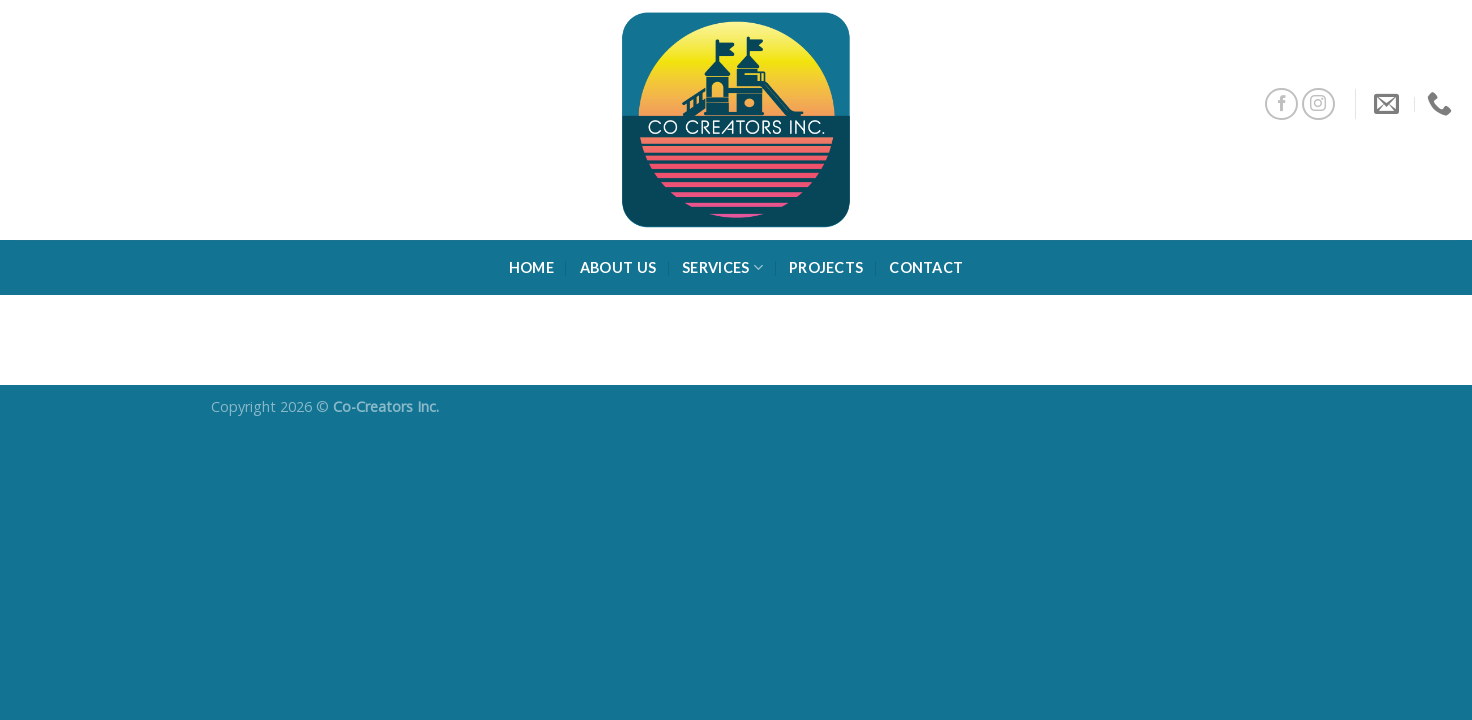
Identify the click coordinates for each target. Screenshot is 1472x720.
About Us (618, 267)
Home (531, 267)
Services (722, 267)
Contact (926, 267)
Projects (826, 267)
